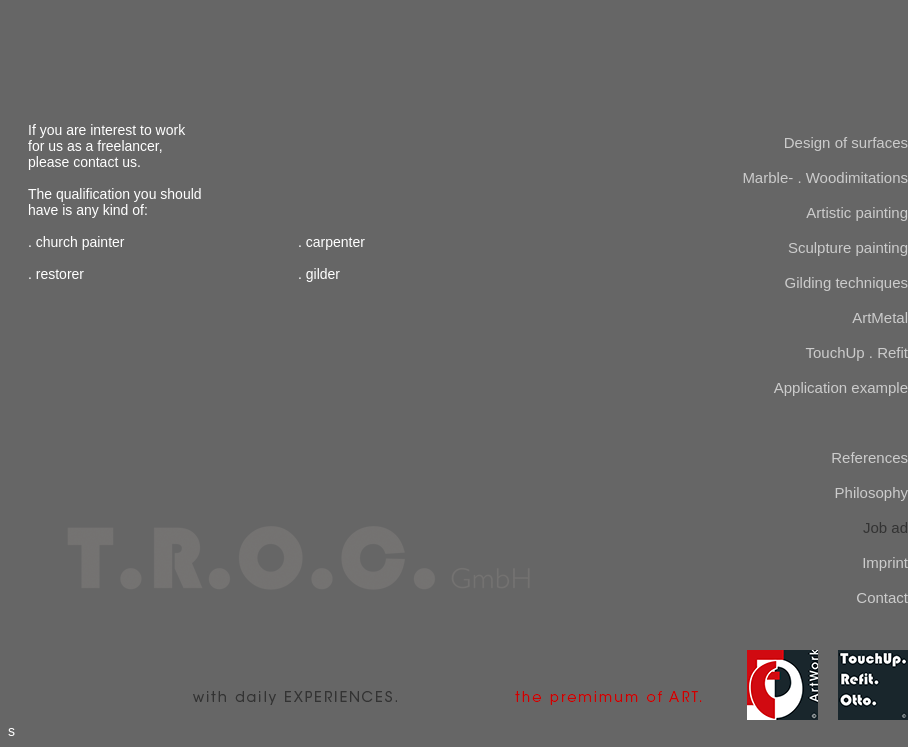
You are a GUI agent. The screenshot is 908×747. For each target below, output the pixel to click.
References (869, 457)
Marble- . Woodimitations (825, 177)
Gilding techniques (846, 282)
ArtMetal (880, 317)
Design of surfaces (846, 142)
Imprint (885, 562)
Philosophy (871, 492)
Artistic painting (857, 212)
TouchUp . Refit (856, 352)
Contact (882, 597)
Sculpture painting (848, 247)
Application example (841, 387)
